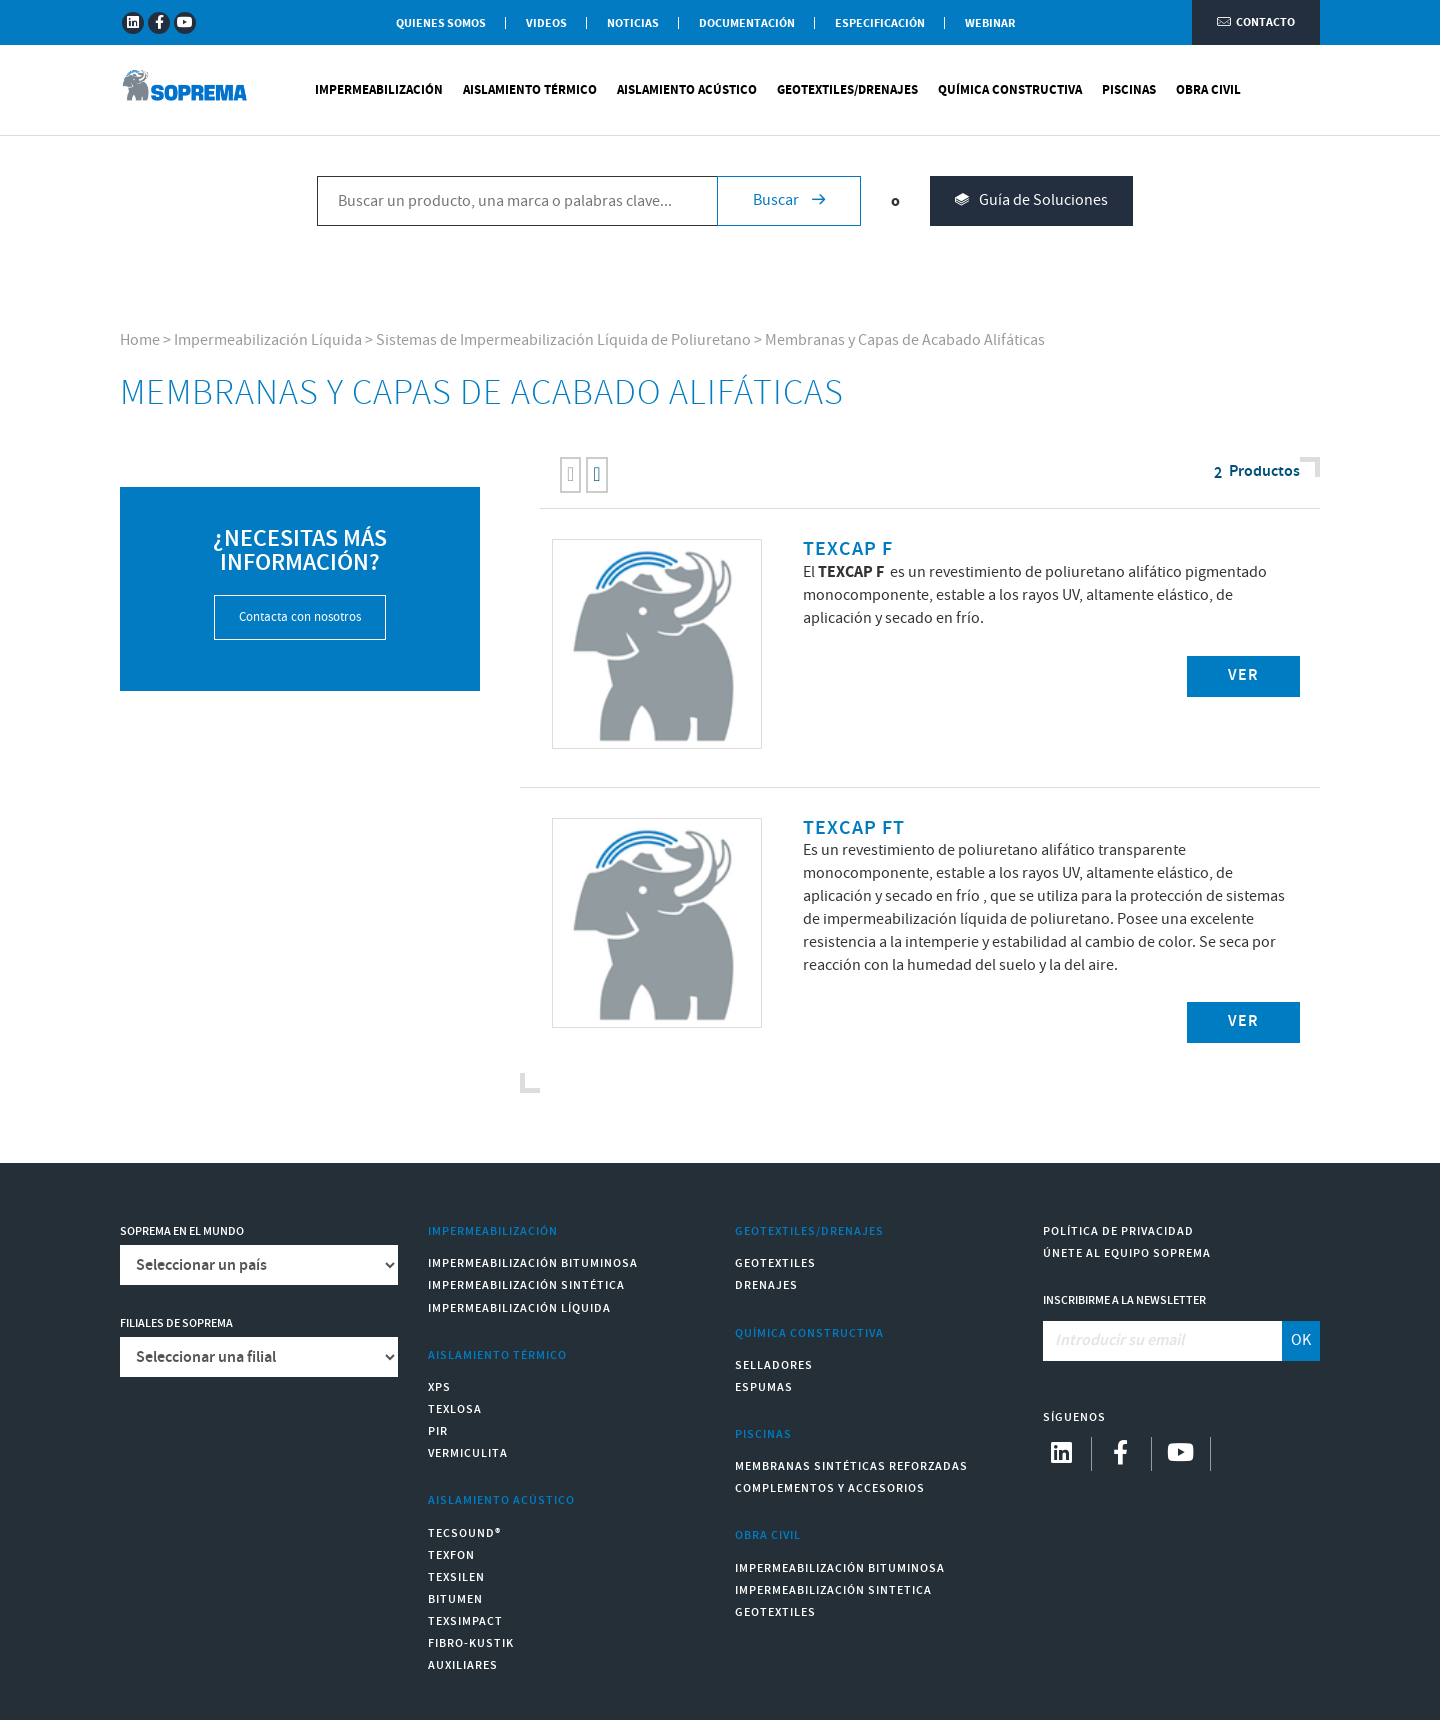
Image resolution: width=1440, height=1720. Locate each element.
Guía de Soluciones (1031, 201)
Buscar (789, 200)
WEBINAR (990, 23)
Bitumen (455, 1599)
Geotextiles (775, 1263)
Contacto (1256, 22)
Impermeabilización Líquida (268, 340)
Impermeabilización (379, 90)
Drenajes (766, 1285)
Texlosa (455, 1409)
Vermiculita (468, 1453)
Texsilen (456, 1577)
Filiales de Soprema (176, 1323)
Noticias (633, 23)
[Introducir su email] (1163, 1341)
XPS (439, 1387)
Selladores (774, 1365)
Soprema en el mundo (182, 1231)
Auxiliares (463, 1665)
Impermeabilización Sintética (526, 1285)
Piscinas (1129, 90)
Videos (546, 23)
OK (1301, 1340)
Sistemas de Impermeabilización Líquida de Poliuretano (563, 340)
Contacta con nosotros (300, 617)
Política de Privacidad (1118, 1231)
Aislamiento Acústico (687, 90)
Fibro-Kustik (471, 1643)
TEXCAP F (848, 549)
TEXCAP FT (854, 828)
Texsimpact (465, 1621)
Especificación (880, 23)
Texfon (451, 1555)
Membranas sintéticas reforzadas (851, 1466)
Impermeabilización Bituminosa (533, 1263)
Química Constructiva (1010, 90)
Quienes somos (441, 23)
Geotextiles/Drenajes (847, 90)
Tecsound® (464, 1533)
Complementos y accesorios (830, 1488)
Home (140, 340)
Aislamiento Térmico (530, 90)
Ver (1243, 675)
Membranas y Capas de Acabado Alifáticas (905, 340)
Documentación (747, 23)
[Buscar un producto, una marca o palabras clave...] (517, 201)
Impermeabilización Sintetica (833, 1590)
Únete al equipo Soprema (1127, 1253)
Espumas (764, 1387)
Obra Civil (1208, 90)
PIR (438, 1431)
